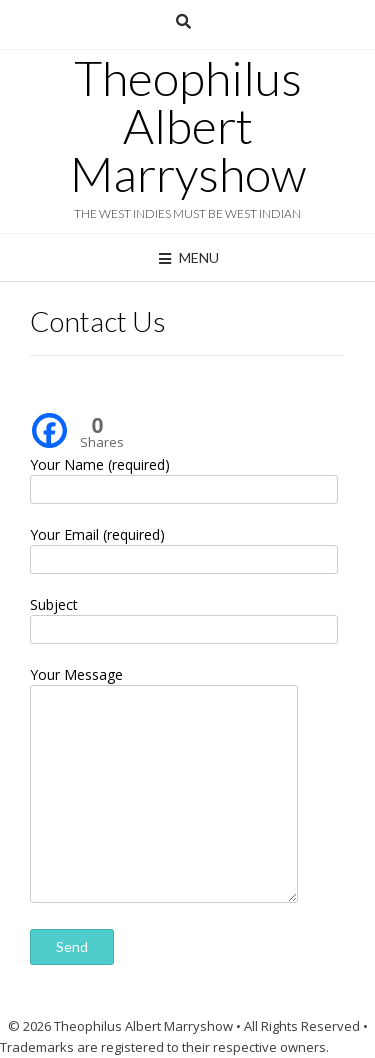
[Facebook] (49, 416)
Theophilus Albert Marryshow (188, 126)
